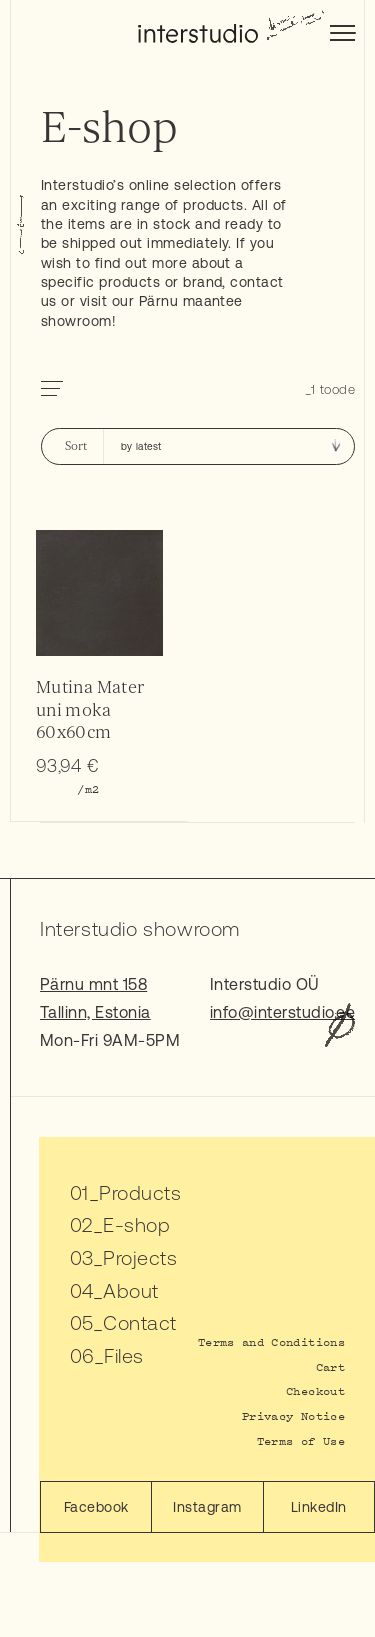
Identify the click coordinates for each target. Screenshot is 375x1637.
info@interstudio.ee (282, 1012)
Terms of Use (301, 1440)
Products (140, 1192)
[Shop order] (228, 446)
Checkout (315, 1390)
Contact (139, 1322)
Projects (140, 1257)
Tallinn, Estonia (95, 1012)
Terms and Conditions (271, 1341)
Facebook (96, 1507)
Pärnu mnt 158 (93, 984)
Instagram (207, 1507)
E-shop (136, 1224)
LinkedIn (319, 1507)
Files (123, 1355)
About (130, 1290)
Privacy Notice (293, 1415)
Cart (330, 1366)
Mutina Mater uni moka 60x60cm (90, 709)
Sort (76, 446)
